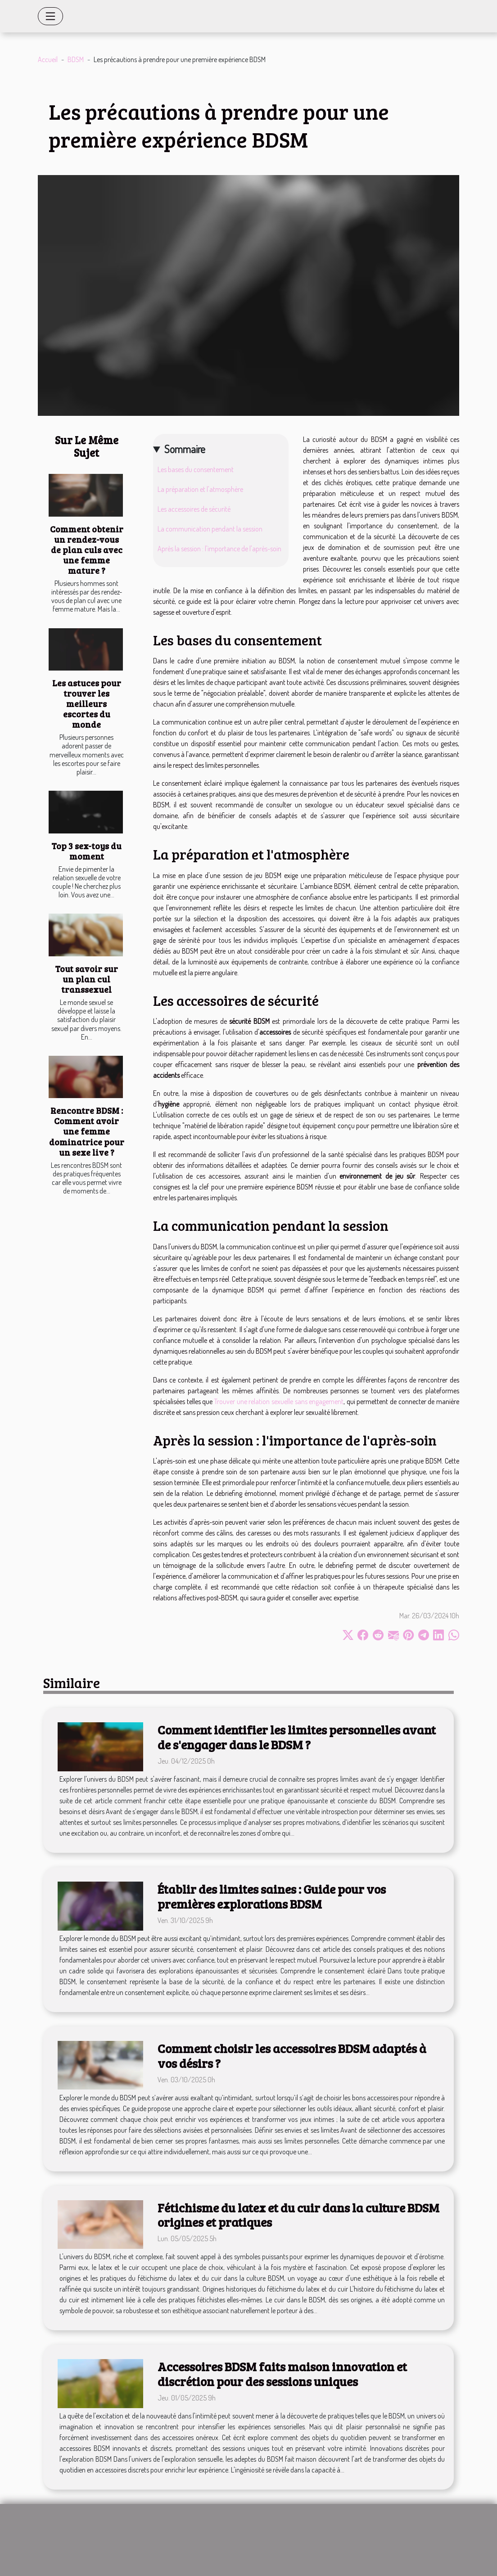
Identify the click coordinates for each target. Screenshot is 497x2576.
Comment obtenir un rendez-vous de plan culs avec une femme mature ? (86, 549)
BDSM (76, 59)
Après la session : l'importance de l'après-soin (219, 548)
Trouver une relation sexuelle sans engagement (278, 1401)
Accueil (48, 59)
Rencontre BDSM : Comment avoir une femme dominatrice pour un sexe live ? (86, 1130)
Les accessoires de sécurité (194, 508)
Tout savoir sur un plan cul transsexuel (86, 979)
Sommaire (184, 449)
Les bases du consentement (196, 469)
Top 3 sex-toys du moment (86, 851)
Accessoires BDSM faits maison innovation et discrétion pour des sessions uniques (282, 2374)
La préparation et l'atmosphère (200, 489)
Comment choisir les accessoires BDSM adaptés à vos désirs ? (292, 2056)
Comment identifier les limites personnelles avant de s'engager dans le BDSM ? (297, 1737)
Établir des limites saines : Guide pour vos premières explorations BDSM (272, 1896)
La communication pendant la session (210, 528)
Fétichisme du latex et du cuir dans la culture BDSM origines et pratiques (298, 2215)
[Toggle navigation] (50, 16)
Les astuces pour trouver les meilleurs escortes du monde (86, 703)
